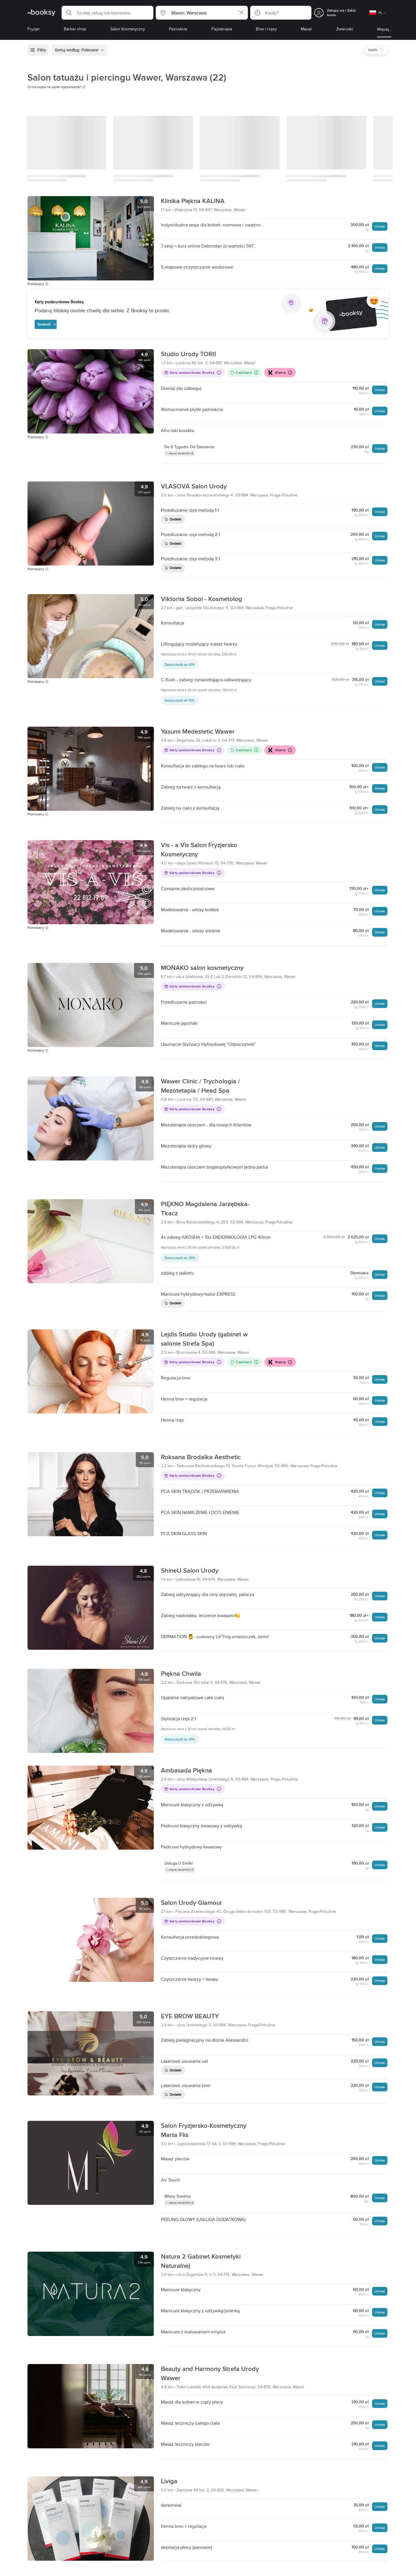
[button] (107, 13)
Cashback (244, 372)
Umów (380, 226)
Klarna (279, 372)
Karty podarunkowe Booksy (193, 372)
